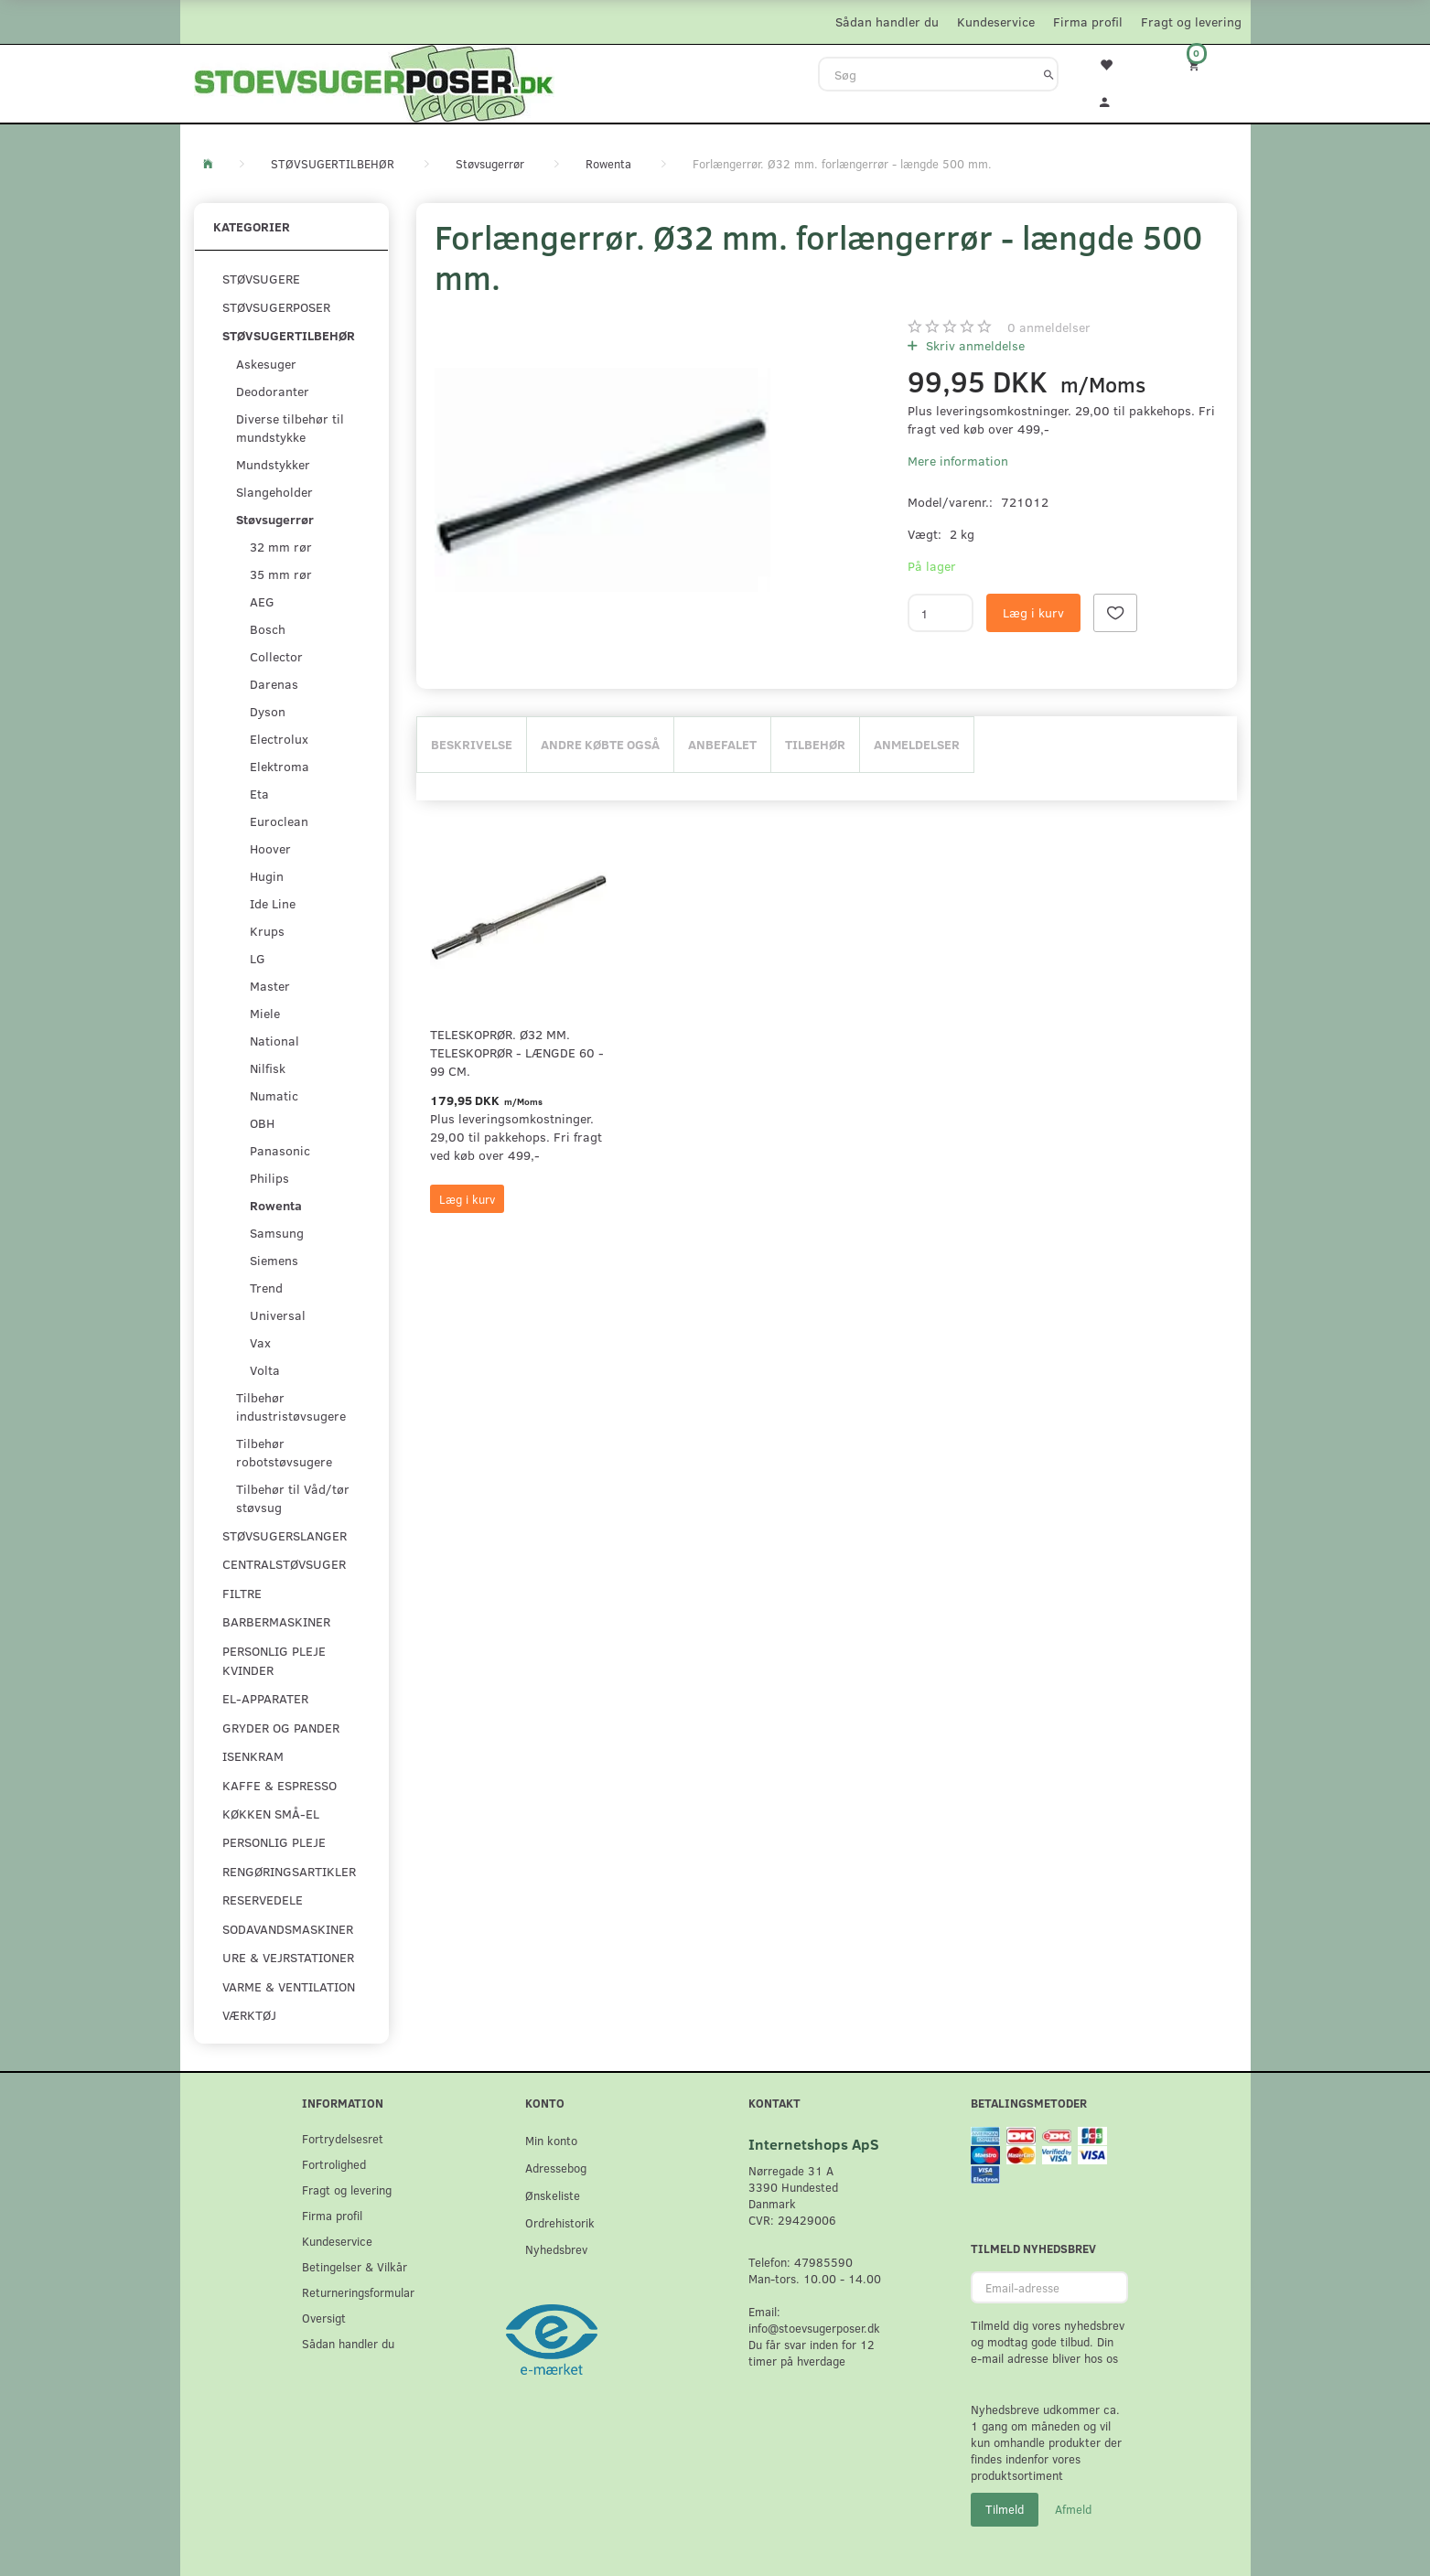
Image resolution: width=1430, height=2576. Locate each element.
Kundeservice (996, 21)
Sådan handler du (887, 21)
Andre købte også (600, 744)
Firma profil (1088, 21)
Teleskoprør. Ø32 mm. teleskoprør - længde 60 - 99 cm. (517, 1052)
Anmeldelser (917, 744)
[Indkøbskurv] (1206, 64)
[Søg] (1049, 74)
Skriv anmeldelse (973, 345)
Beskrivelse (471, 744)
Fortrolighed (334, 2164)
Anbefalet (722, 744)
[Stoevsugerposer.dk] (374, 81)
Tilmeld (1004, 2509)
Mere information (958, 460)
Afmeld (1073, 2509)
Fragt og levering (1191, 21)
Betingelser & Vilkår (354, 2266)
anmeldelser (1049, 327)
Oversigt (324, 2317)
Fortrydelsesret (342, 2138)
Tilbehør (815, 744)
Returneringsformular (358, 2292)
